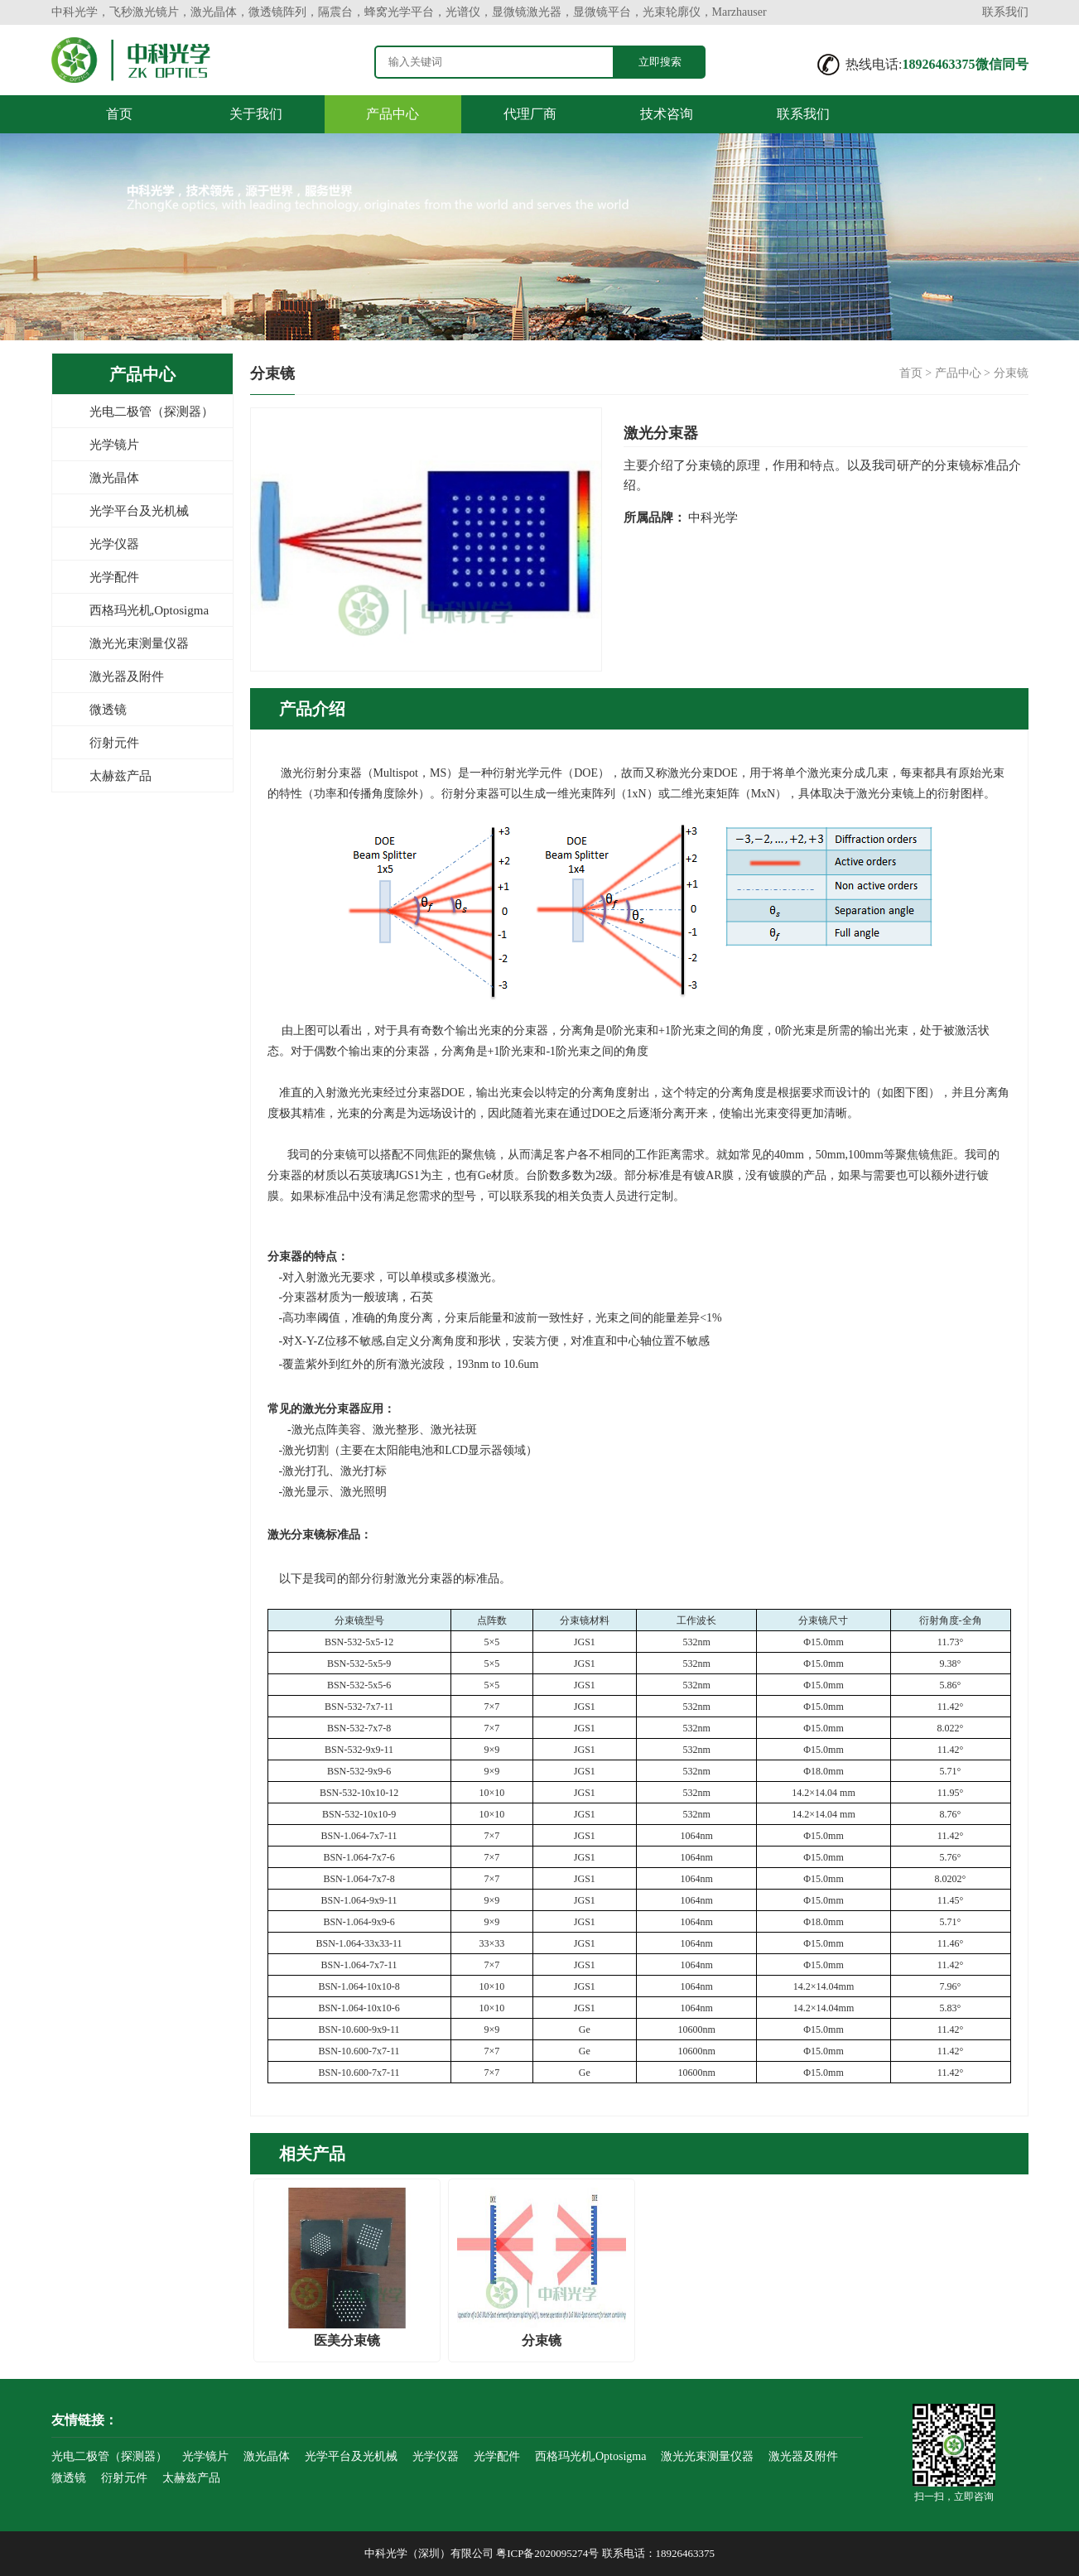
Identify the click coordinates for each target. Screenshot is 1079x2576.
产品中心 (392, 114)
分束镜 (1011, 373)
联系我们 (1005, 12)
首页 (119, 114)
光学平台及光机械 (139, 511)
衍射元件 (114, 742)
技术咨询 (666, 114)
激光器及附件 (126, 676)
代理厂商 (529, 114)
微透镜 (108, 709)
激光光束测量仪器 (139, 643)
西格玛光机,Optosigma (149, 610)
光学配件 (114, 577)
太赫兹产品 (120, 775)
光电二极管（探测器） (151, 411)
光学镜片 (114, 444)
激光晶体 (114, 477)
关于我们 (255, 114)
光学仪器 (114, 544)
